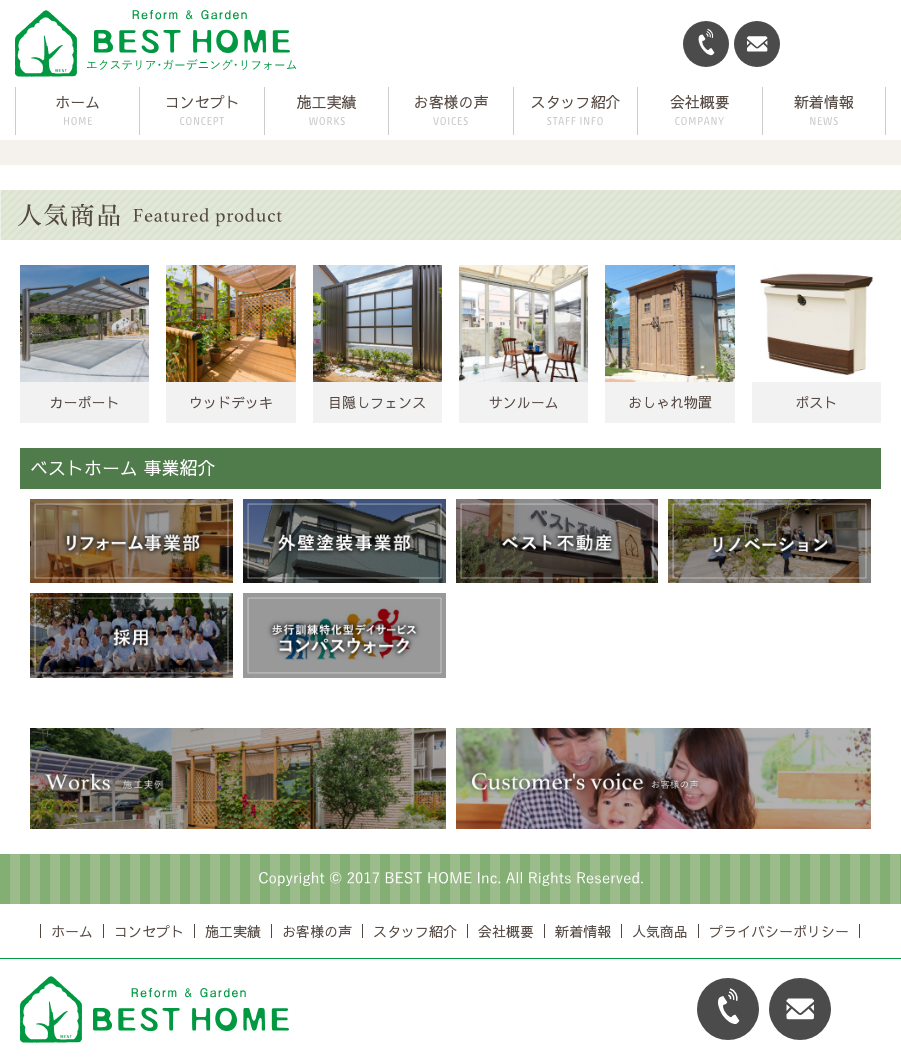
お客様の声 (317, 931)
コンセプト (149, 931)
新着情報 (583, 931)
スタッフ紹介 (415, 931)
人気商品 (660, 931)
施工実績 (233, 931)
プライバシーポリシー (779, 931)
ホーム (77, 101)
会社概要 (506, 931)
